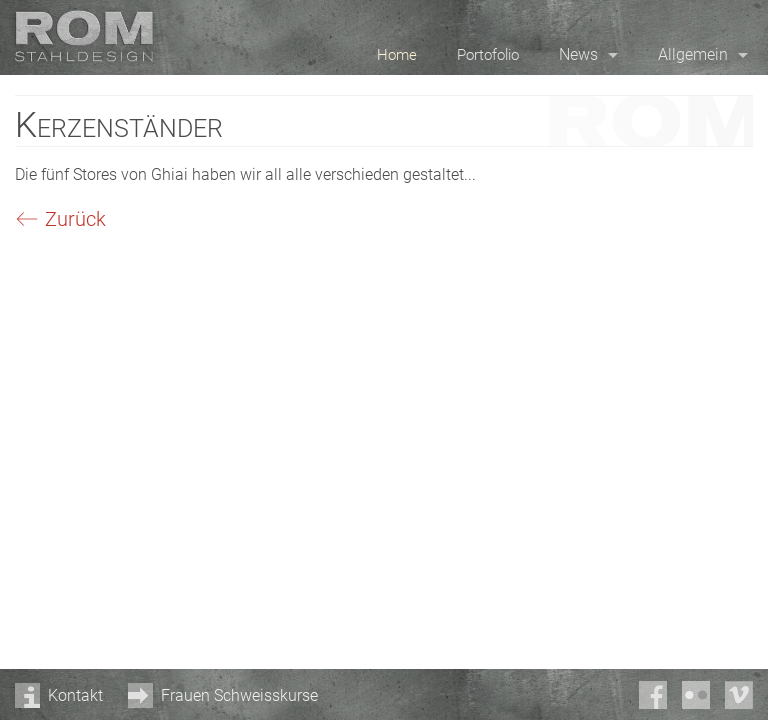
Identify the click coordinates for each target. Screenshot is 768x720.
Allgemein (693, 54)
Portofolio (488, 55)
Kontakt (75, 695)
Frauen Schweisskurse (239, 695)
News (578, 54)
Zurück (75, 219)
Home (397, 55)
